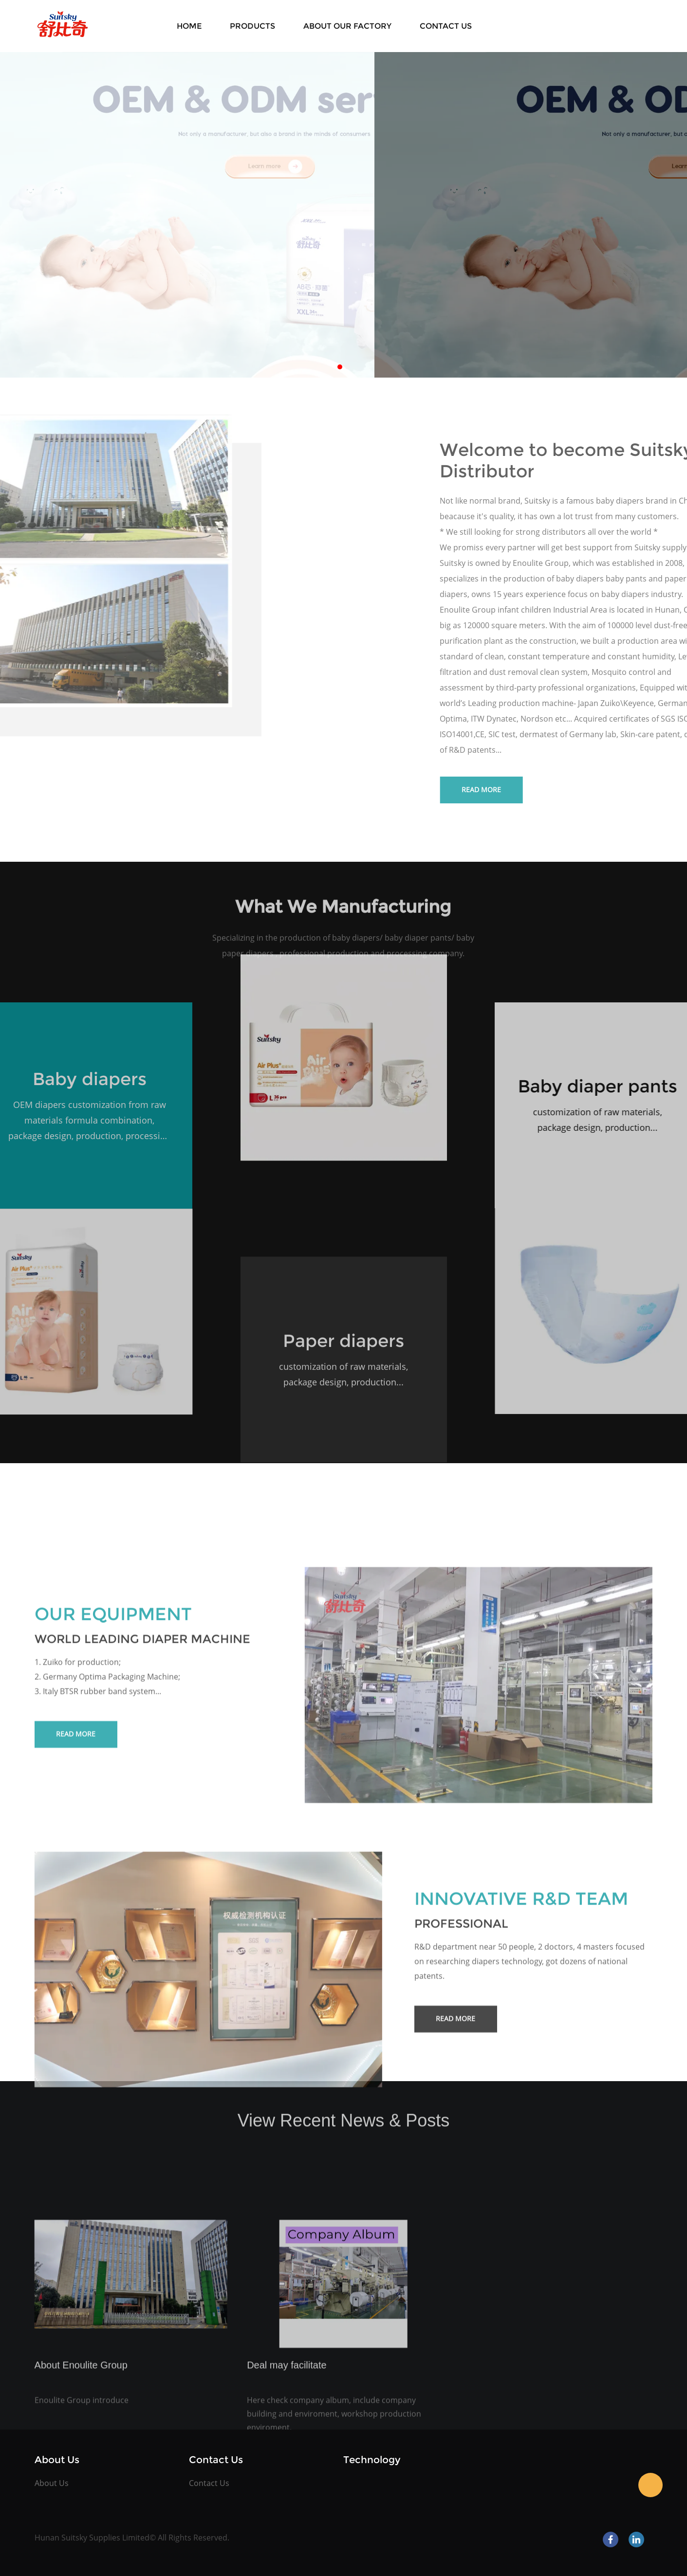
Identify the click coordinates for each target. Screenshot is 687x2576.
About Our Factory (347, 26)
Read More (75, 1903)
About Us (52, 2483)
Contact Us (446, 26)
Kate (650, 2485)
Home (189, 26)
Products (252, 26)
